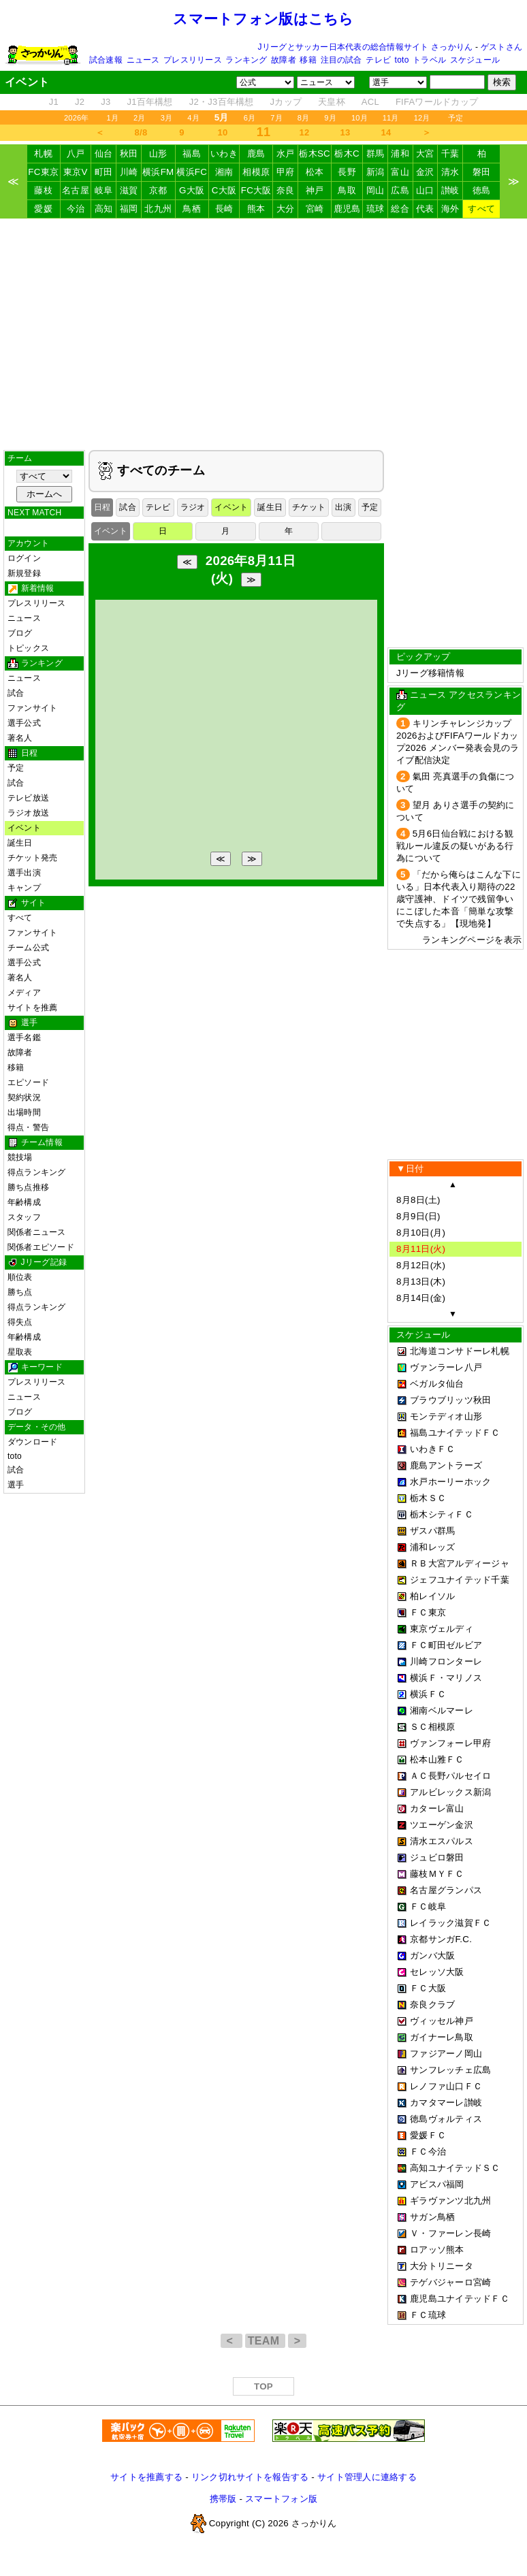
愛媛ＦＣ (428, 2135)
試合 (15, 693)
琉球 (375, 209)
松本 (315, 172)
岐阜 (104, 190)
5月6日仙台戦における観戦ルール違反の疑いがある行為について (454, 845)
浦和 (400, 153)
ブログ (20, 633)
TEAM (265, 2341)
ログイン (24, 558)
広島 (400, 190)
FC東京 (43, 172)
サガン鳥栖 (432, 2217)
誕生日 (20, 843)
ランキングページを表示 (472, 940)
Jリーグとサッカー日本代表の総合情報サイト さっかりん (365, 47)
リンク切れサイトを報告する (249, 2477)
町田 (104, 172)
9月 (330, 118)
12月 (422, 118)
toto (402, 60)
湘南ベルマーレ (441, 1710)
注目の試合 (341, 60)
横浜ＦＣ (428, 1694)
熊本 (256, 209)
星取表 (20, 1352)
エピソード (28, 1082)
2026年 (76, 118)
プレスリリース (192, 60)
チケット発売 (32, 858)
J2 (79, 102)
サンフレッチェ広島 (450, 2070)
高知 (104, 209)
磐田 (482, 172)
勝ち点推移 (28, 1187)
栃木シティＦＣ (441, 1514)
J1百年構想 (149, 102)
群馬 (375, 153)
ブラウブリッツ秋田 (450, 1400)
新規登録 (24, 573)
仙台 (104, 153)
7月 (276, 118)
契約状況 (24, 1097)
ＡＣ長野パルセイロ (450, 1776)
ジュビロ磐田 (437, 1857)
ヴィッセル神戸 (441, 2021)
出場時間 (24, 1112)
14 (386, 132)
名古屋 (75, 190)
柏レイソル (432, 1596)
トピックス (28, 648)
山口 (425, 190)
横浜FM (158, 172)
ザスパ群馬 (432, 1531)
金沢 (425, 172)
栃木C (346, 153)
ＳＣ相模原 (432, 1727)
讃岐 (450, 190)
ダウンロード (32, 1442)
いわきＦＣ (432, 1449)
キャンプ (24, 887)
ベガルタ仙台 (437, 1384)
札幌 (43, 153)
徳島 (482, 190)
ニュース (143, 60)
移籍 (308, 60)
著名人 (20, 738)
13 (345, 132)
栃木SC (314, 153)
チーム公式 (28, 947)
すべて (481, 209)
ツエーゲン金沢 (441, 1825)
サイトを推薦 (32, 1007)
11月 (391, 118)
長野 (347, 172)
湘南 (224, 172)
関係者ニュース (36, 1232)
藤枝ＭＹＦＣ (437, 1874)
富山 (400, 172)
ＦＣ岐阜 (428, 1906)
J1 (54, 102)
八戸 (76, 153)
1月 (113, 118)
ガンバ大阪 (432, 1955)
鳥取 (347, 190)
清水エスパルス (441, 1841)
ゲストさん (501, 47)
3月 (167, 118)
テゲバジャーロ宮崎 (450, 2282)
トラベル (429, 60)
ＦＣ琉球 (428, 2315)
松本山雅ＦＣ (437, 1759)
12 (305, 132)
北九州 (158, 209)
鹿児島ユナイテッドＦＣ (459, 2298)
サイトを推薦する (146, 2477)
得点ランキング (36, 1172)
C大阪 (224, 190)
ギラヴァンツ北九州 (450, 2200)
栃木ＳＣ (428, 1498)
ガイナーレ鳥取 (441, 2037)
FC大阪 (256, 190)
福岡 (129, 209)
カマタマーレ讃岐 (446, 2102)
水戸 (285, 153)
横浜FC (191, 172)
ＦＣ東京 (428, 1612)
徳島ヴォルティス (446, 2119)
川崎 (129, 172)
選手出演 (24, 873)
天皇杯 (331, 102)
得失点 (20, 1322)
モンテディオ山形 (446, 1416)
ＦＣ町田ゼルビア (446, 1645)
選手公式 (24, 723)
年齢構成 (24, 1202)
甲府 (285, 172)
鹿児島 (347, 209)
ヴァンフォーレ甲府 (450, 1743)
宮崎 (315, 209)
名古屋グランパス (446, 1890)
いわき (224, 153)
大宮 (425, 153)
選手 (15, 1485)
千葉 (450, 153)
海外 (450, 209)
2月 (139, 118)
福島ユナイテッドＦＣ (455, 1433)
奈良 (285, 190)
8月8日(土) (418, 1200)
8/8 (141, 132)
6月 (250, 118)
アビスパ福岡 (437, 2184)
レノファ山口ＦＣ (446, 2086)
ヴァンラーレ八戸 (446, 1367)
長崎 (224, 209)
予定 (455, 118)
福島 (191, 153)
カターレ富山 (437, 1808)
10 (223, 132)
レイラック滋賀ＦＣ (450, 1923)
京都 (158, 190)
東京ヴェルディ (441, 1629)
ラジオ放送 (28, 813)
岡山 (375, 190)
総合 (400, 209)
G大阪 (191, 190)
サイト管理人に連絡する (367, 2477)
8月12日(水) (420, 1265)
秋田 (129, 153)
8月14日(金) (420, 1298)
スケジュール (475, 60)
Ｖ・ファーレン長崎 (450, 2233)
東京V (75, 172)
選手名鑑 (24, 1037)
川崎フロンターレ (446, 1661)
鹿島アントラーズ (446, 1465)
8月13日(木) (420, 1281)
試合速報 (106, 60)
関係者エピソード (40, 1247)
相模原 (256, 172)
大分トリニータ (441, 2266)
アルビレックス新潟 (450, 1792)
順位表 (20, 1277)
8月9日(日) (418, 1216)
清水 (450, 172)
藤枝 (43, 190)
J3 (105, 102)
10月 (359, 118)
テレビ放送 (28, 798)
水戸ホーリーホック (450, 1482)
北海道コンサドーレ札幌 (459, 1351)
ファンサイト (32, 708)
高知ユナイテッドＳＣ (455, 2168)
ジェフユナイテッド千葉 (459, 1580)
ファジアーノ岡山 (446, 2053)
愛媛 (43, 209)
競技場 (20, 1157)
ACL (370, 102)
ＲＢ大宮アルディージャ (459, 1563)
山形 (158, 153)
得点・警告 (28, 1127)
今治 (76, 209)
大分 (285, 209)
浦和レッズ (432, 1547)
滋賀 (129, 190)
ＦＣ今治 (428, 2151)
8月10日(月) (420, 1232)
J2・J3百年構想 (221, 102)
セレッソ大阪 (437, 1972)
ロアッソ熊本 (437, 2249)
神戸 (315, 190)
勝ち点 (20, 1292)
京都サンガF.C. (441, 1939)
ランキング (246, 60)
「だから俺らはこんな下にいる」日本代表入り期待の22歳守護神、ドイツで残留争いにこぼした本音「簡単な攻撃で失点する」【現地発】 (458, 899)
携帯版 (223, 2499)
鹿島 (256, 153)
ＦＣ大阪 (428, 1988)
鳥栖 (191, 209)
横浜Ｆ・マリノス (446, 1678)
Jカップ (286, 102)
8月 (304, 118)
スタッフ (24, 1217)
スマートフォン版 (281, 2499)
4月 (193, 118)
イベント (24, 828)
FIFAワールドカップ (437, 102)
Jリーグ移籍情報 (430, 673)
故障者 (283, 60)
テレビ (378, 60)
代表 (425, 209)
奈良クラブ (432, 2004)
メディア (24, 992)
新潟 (375, 172)
